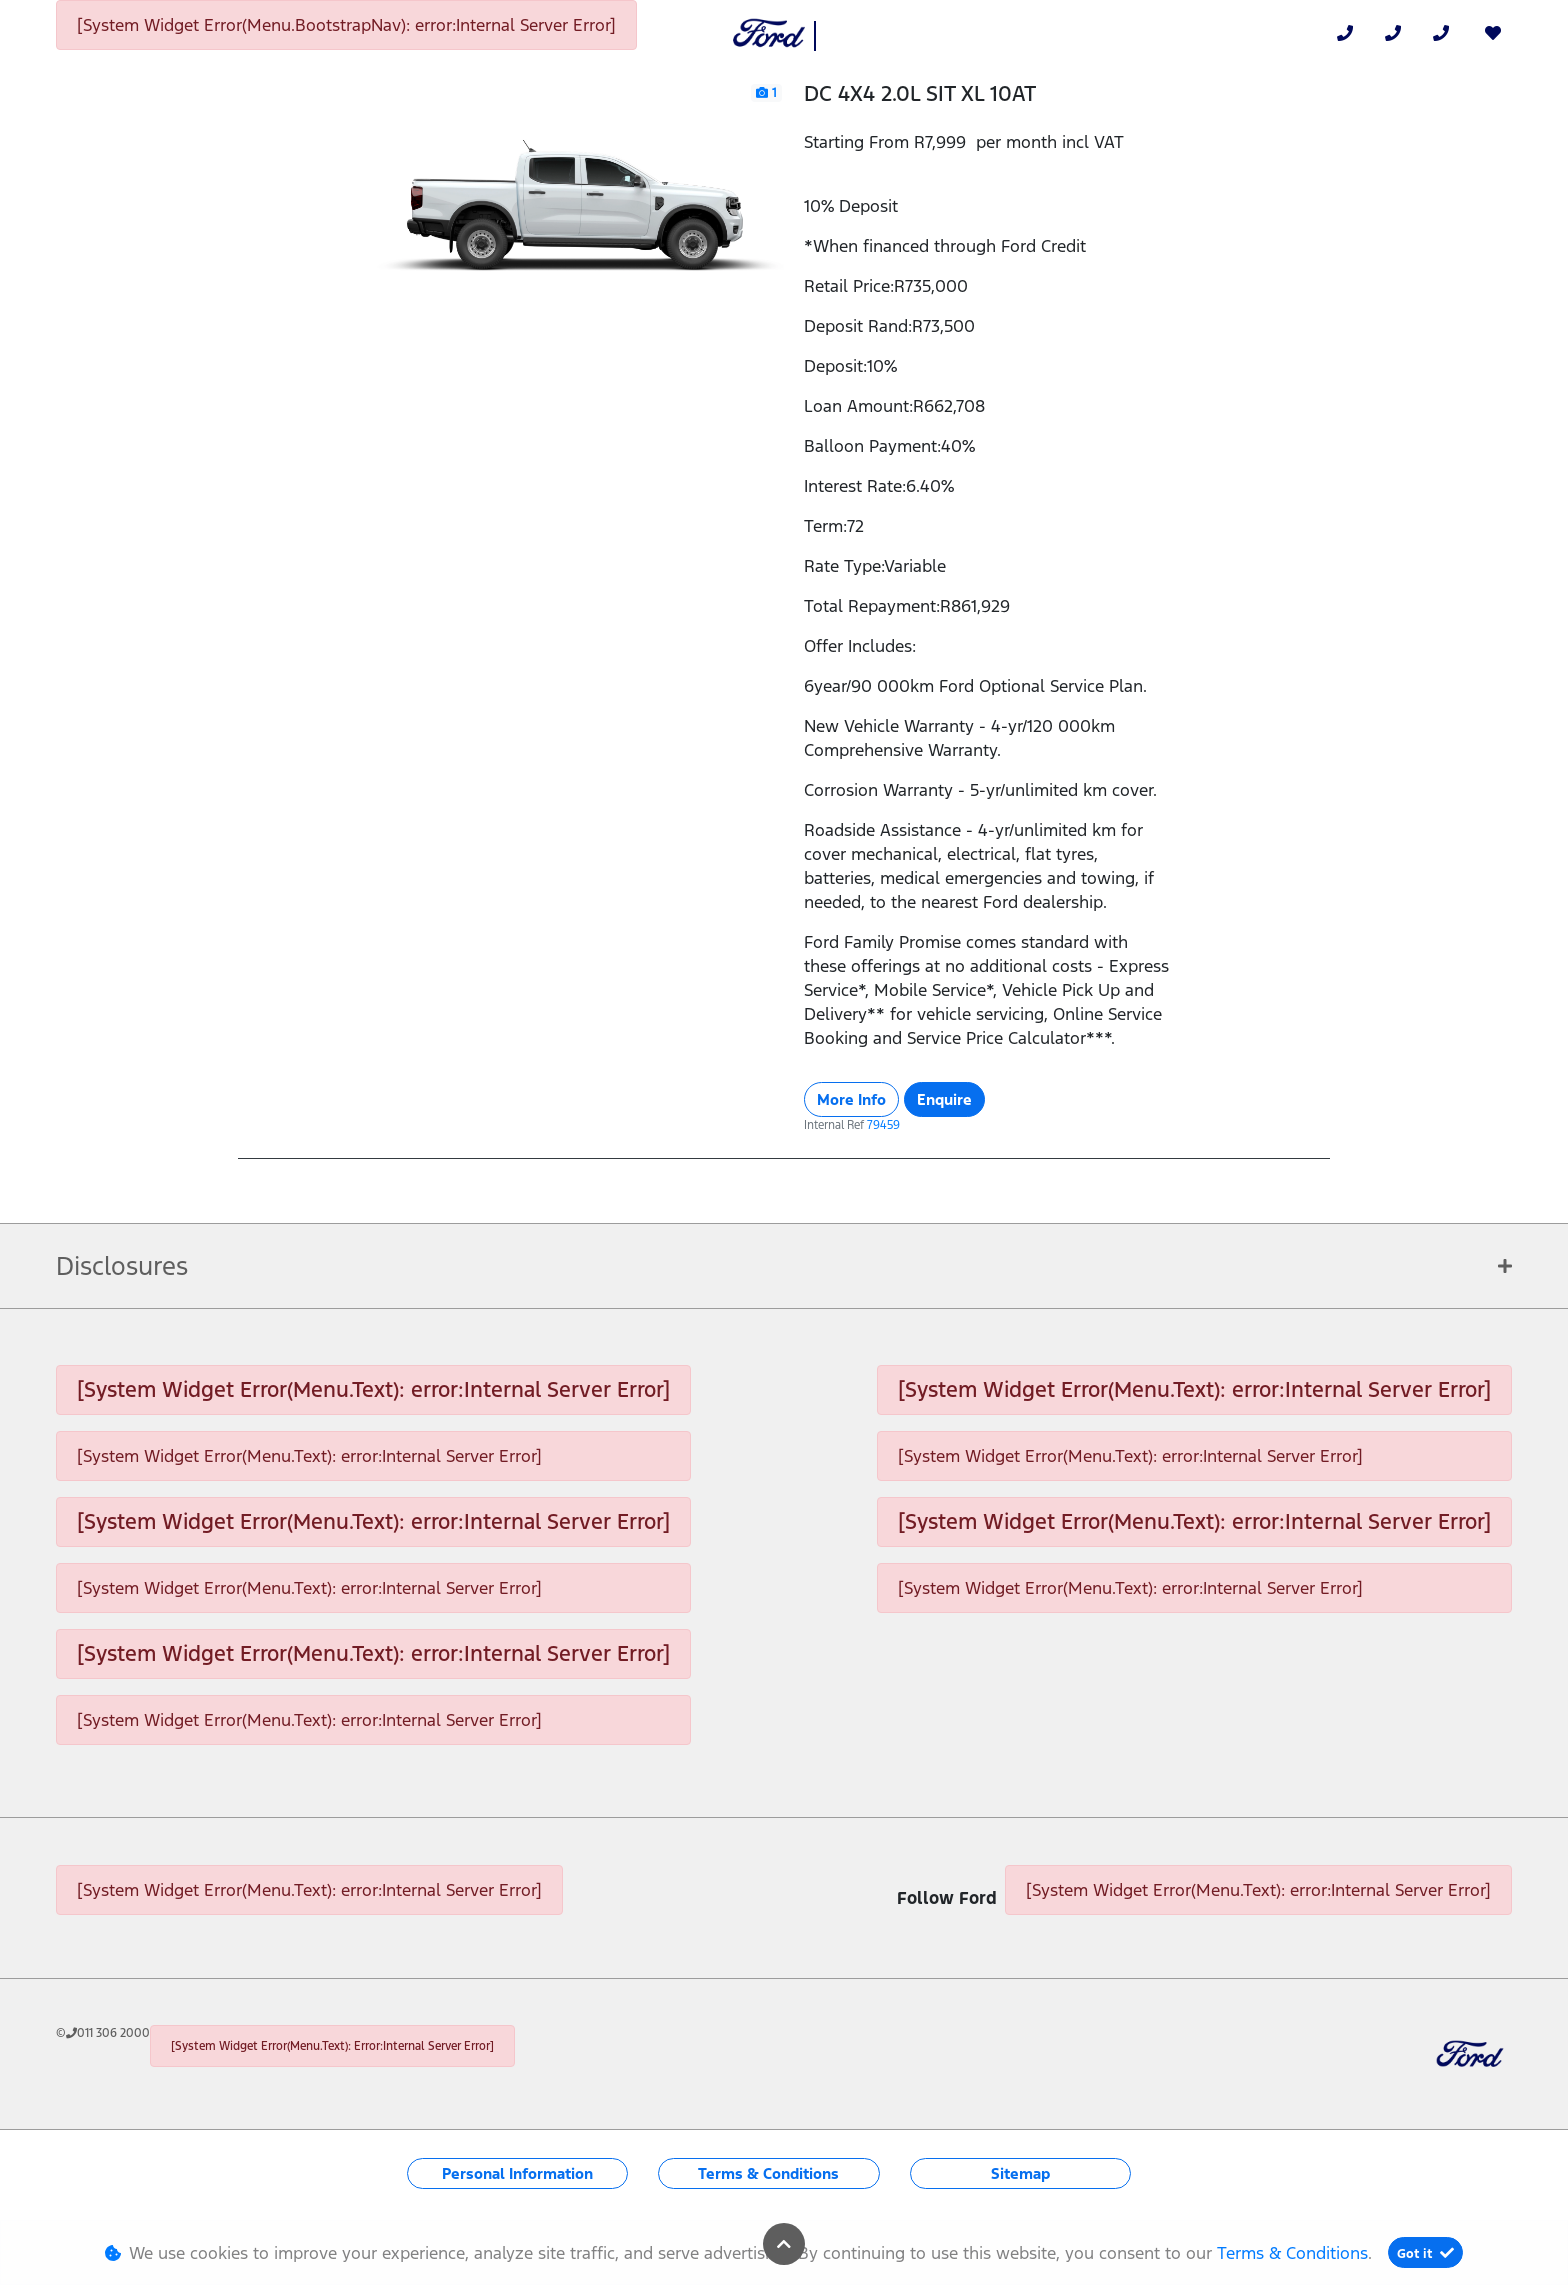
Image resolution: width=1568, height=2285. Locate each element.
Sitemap (1020, 2173)
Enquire (944, 1099)
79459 (883, 1125)
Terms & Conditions (768, 2173)
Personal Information (517, 2173)
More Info (851, 1099)
